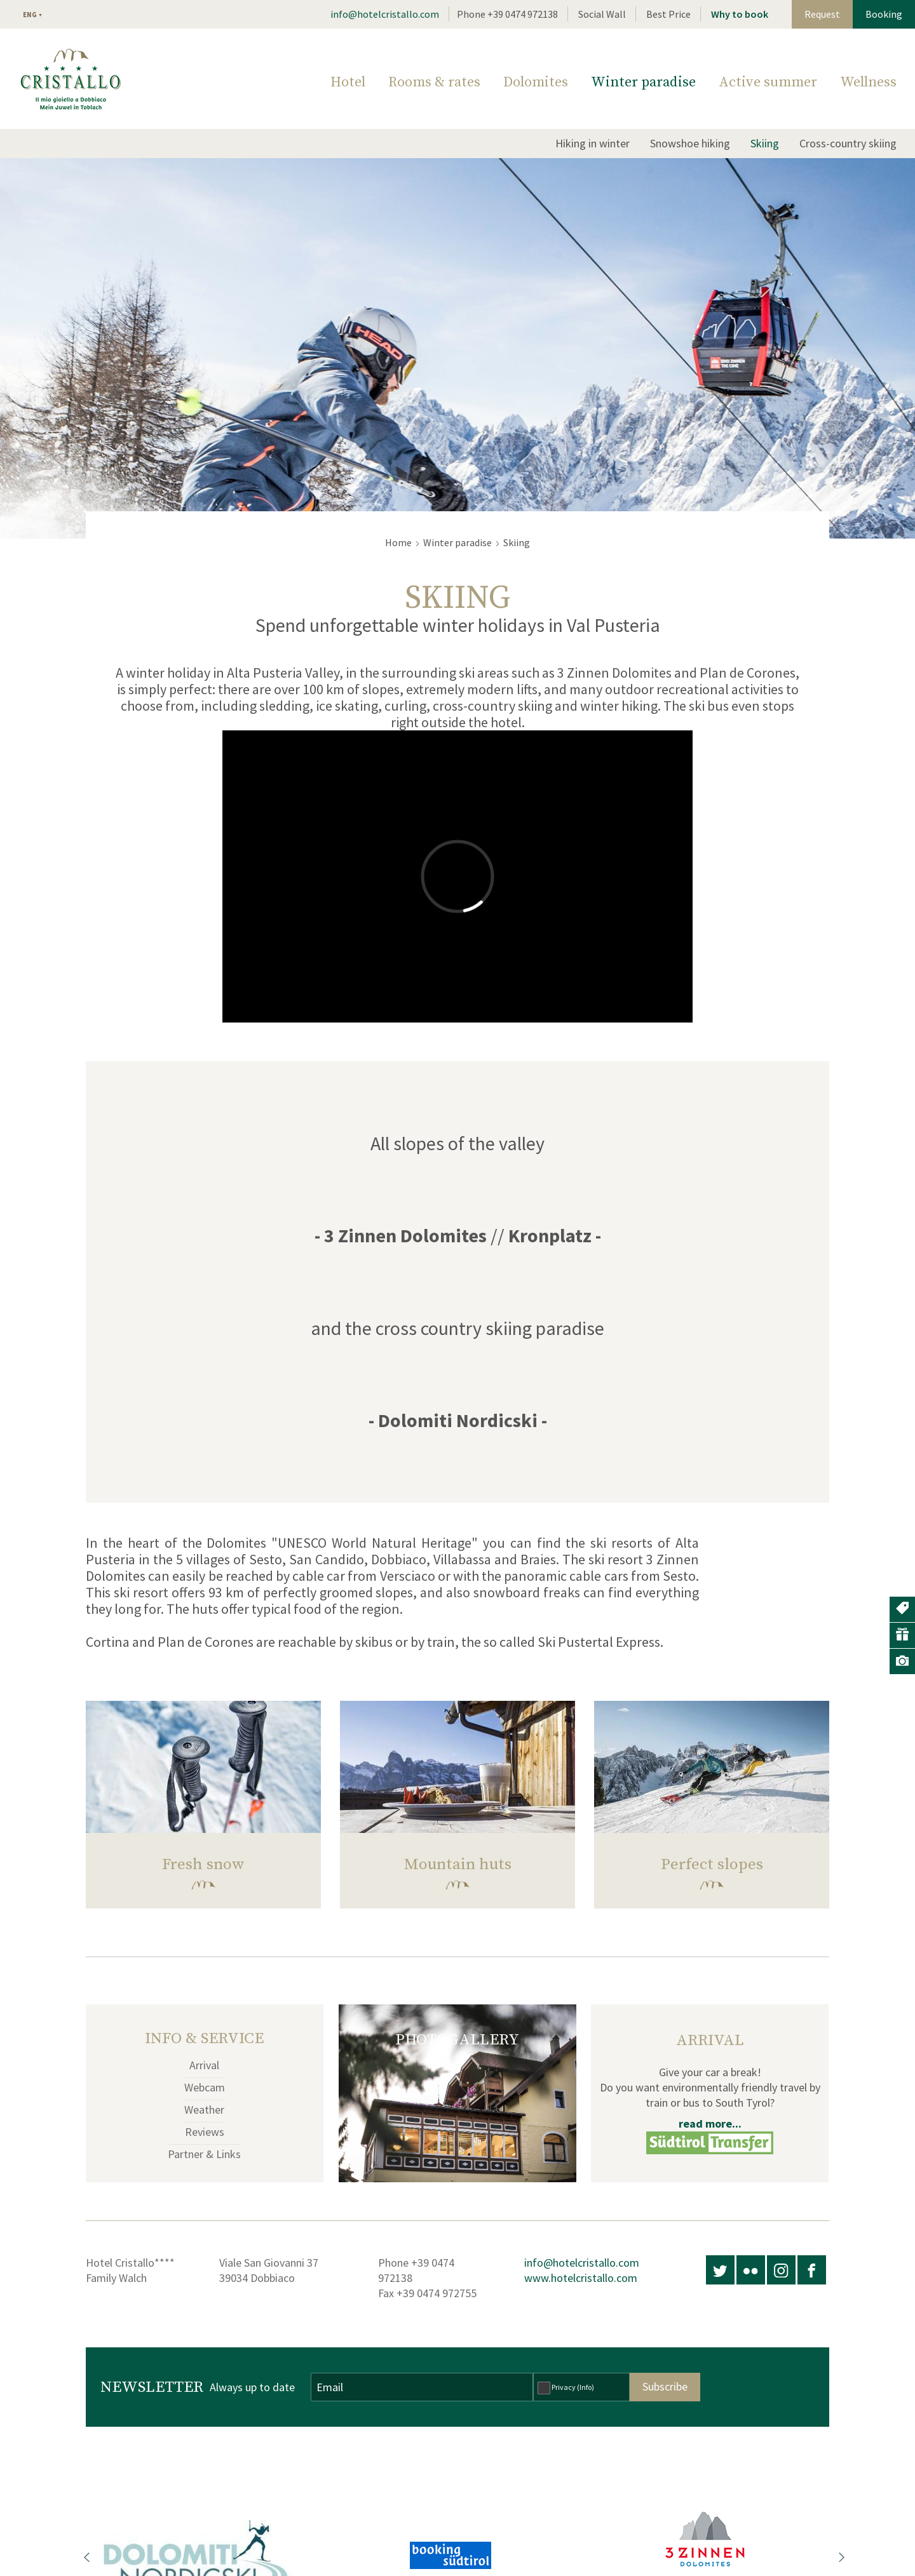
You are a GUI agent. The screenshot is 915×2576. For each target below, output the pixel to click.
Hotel (347, 82)
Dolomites (535, 82)
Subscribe (665, 2386)
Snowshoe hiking (690, 143)
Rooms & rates (434, 82)
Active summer (768, 82)
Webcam (204, 2087)
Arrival (204, 2065)
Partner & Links (204, 2154)
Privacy (573, 2387)
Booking (883, 14)
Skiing (764, 143)
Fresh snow (203, 1864)
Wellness (868, 82)
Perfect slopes (712, 1864)
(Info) (585, 2387)
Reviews (204, 2131)
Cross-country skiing (848, 143)
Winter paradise (643, 82)
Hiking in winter (592, 143)
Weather (204, 2109)
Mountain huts (458, 1864)
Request (822, 14)
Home (398, 542)
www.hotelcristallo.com (580, 2278)
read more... (710, 2123)
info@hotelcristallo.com (384, 14)
